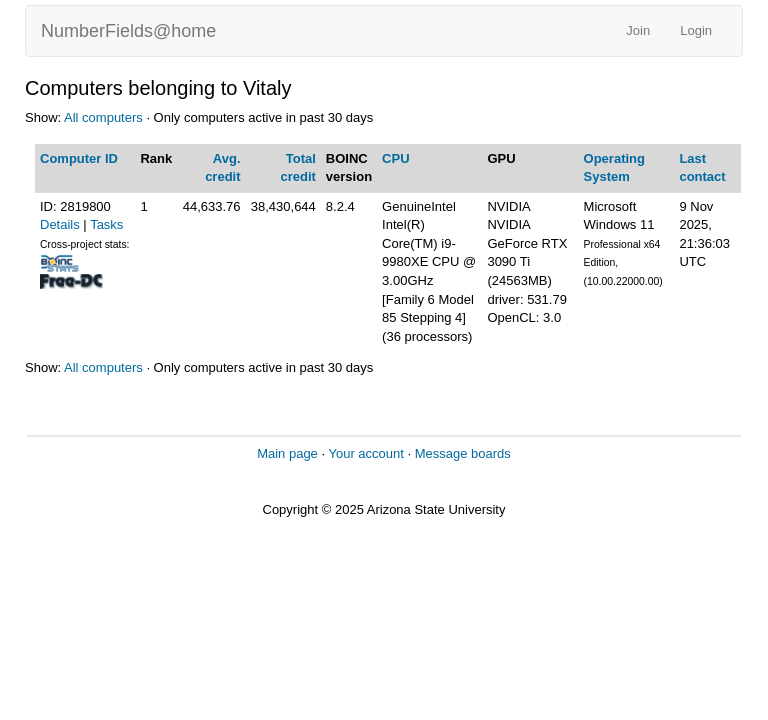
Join (638, 30)
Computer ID (79, 158)
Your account (365, 453)
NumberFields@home (128, 31)
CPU (395, 158)
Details (60, 224)
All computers (103, 117)
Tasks (106, 224)
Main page (287, 453)
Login (696, 30)
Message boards (463, 453)
